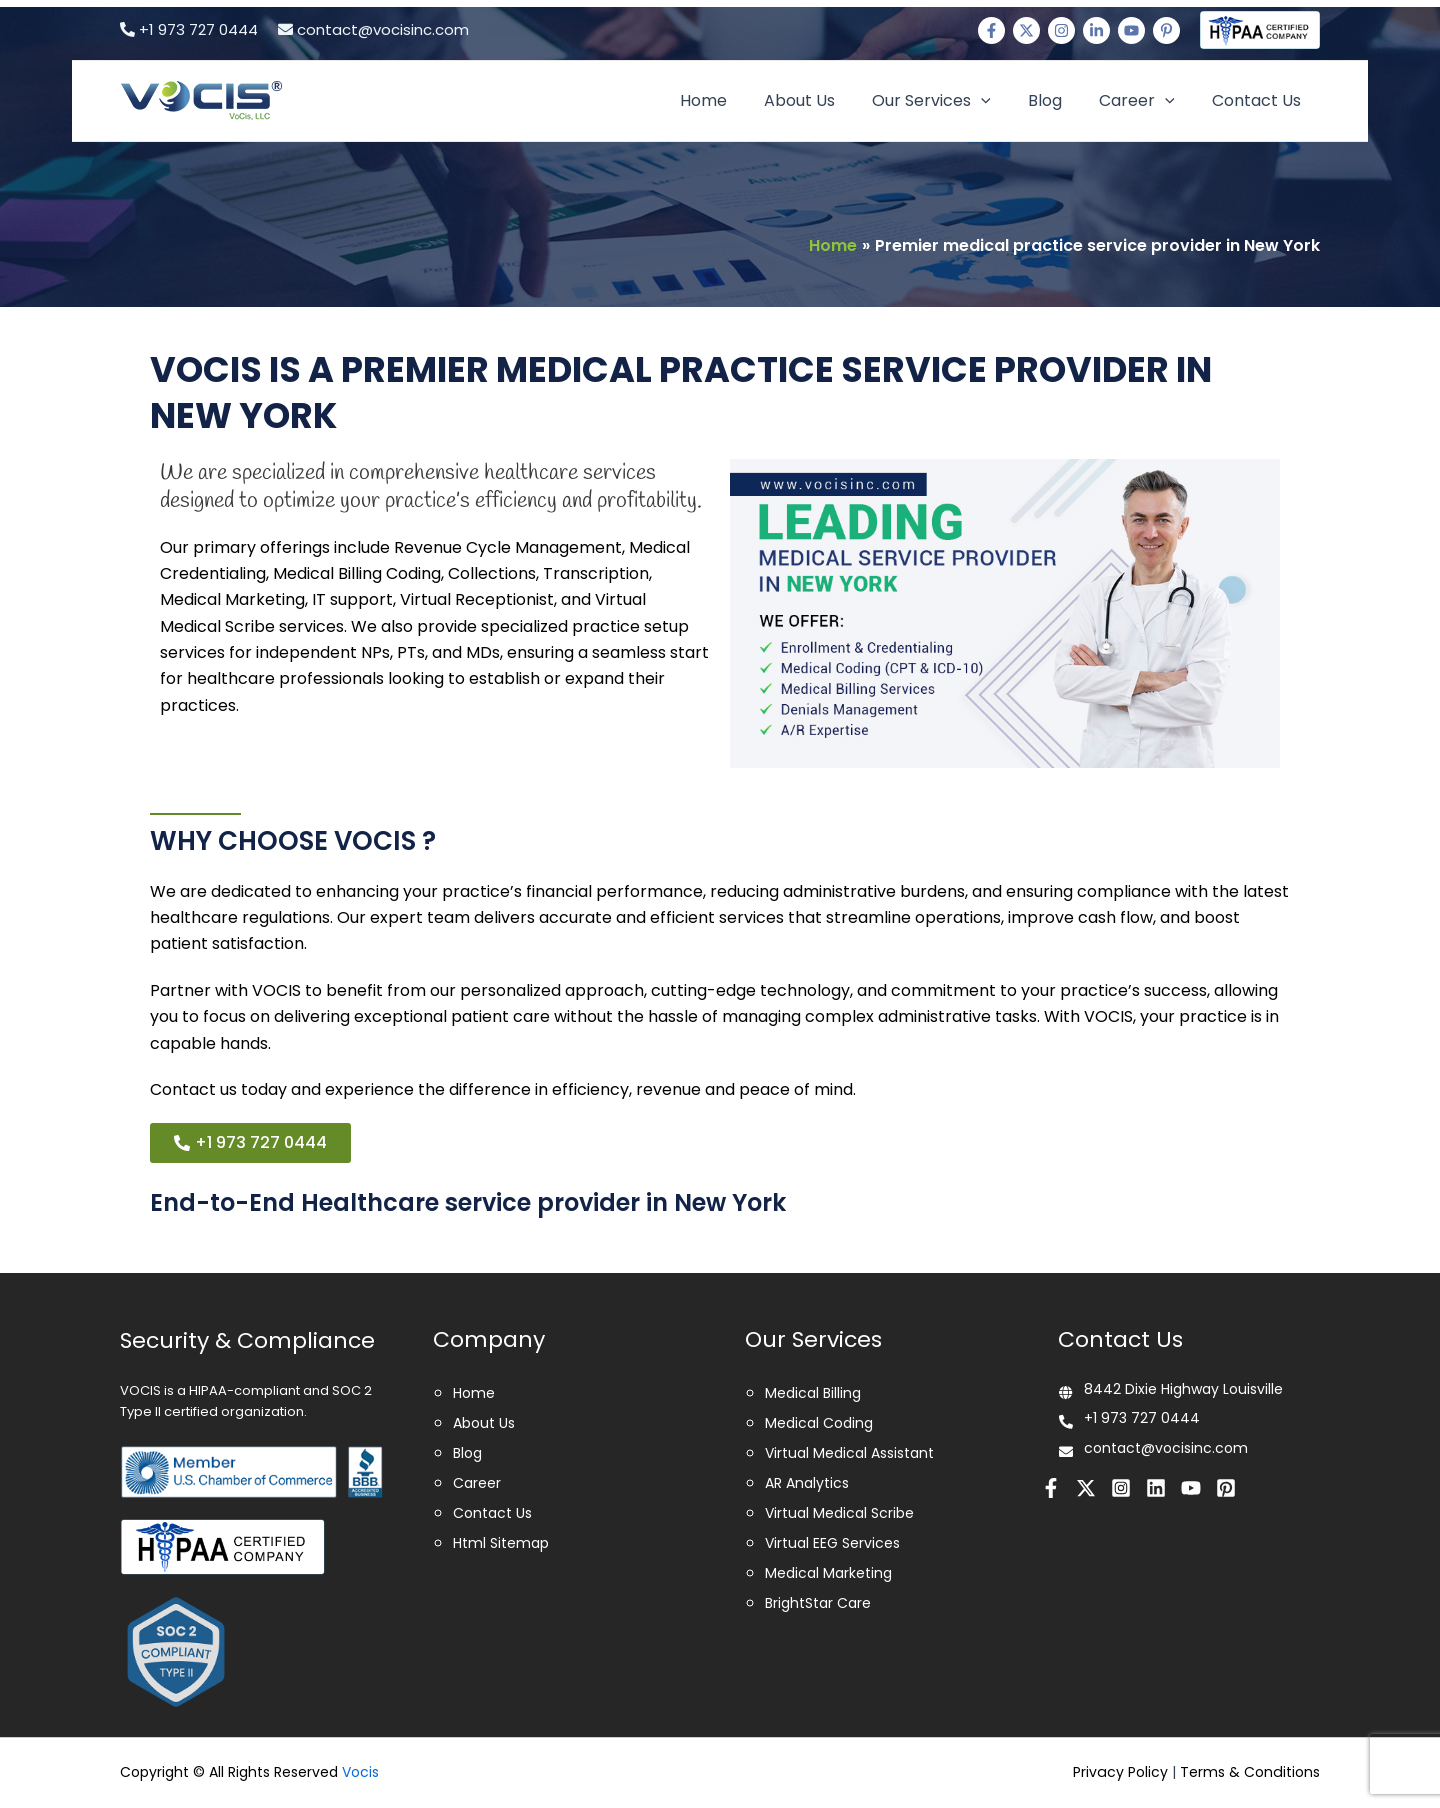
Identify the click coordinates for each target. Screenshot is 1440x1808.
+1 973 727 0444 (189, 29)
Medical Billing (813, 1393)
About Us (823, 100)
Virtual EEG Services (832, 1543)
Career (1145, 101)
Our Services (950, 101)
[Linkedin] (1096, 30)
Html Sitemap (501, 1543)
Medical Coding (819, 1423)
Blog (1058, 100)
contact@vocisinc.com (373, 29)
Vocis (360, 1772)
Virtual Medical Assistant (849, 1453)
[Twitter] (1026, 30)
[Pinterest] (1166, 30)
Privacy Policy (1122, 1772)
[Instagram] (1061, 30)
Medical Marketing (828, 1573)
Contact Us (1259, 100)
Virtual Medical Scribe (839, 1513)
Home (732, 100)
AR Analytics (807, 1483)
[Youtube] (1131, 30)
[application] (1000, 101)
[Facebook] (991, 30)
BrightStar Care (818, 1603)
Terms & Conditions (1250, 1772)
